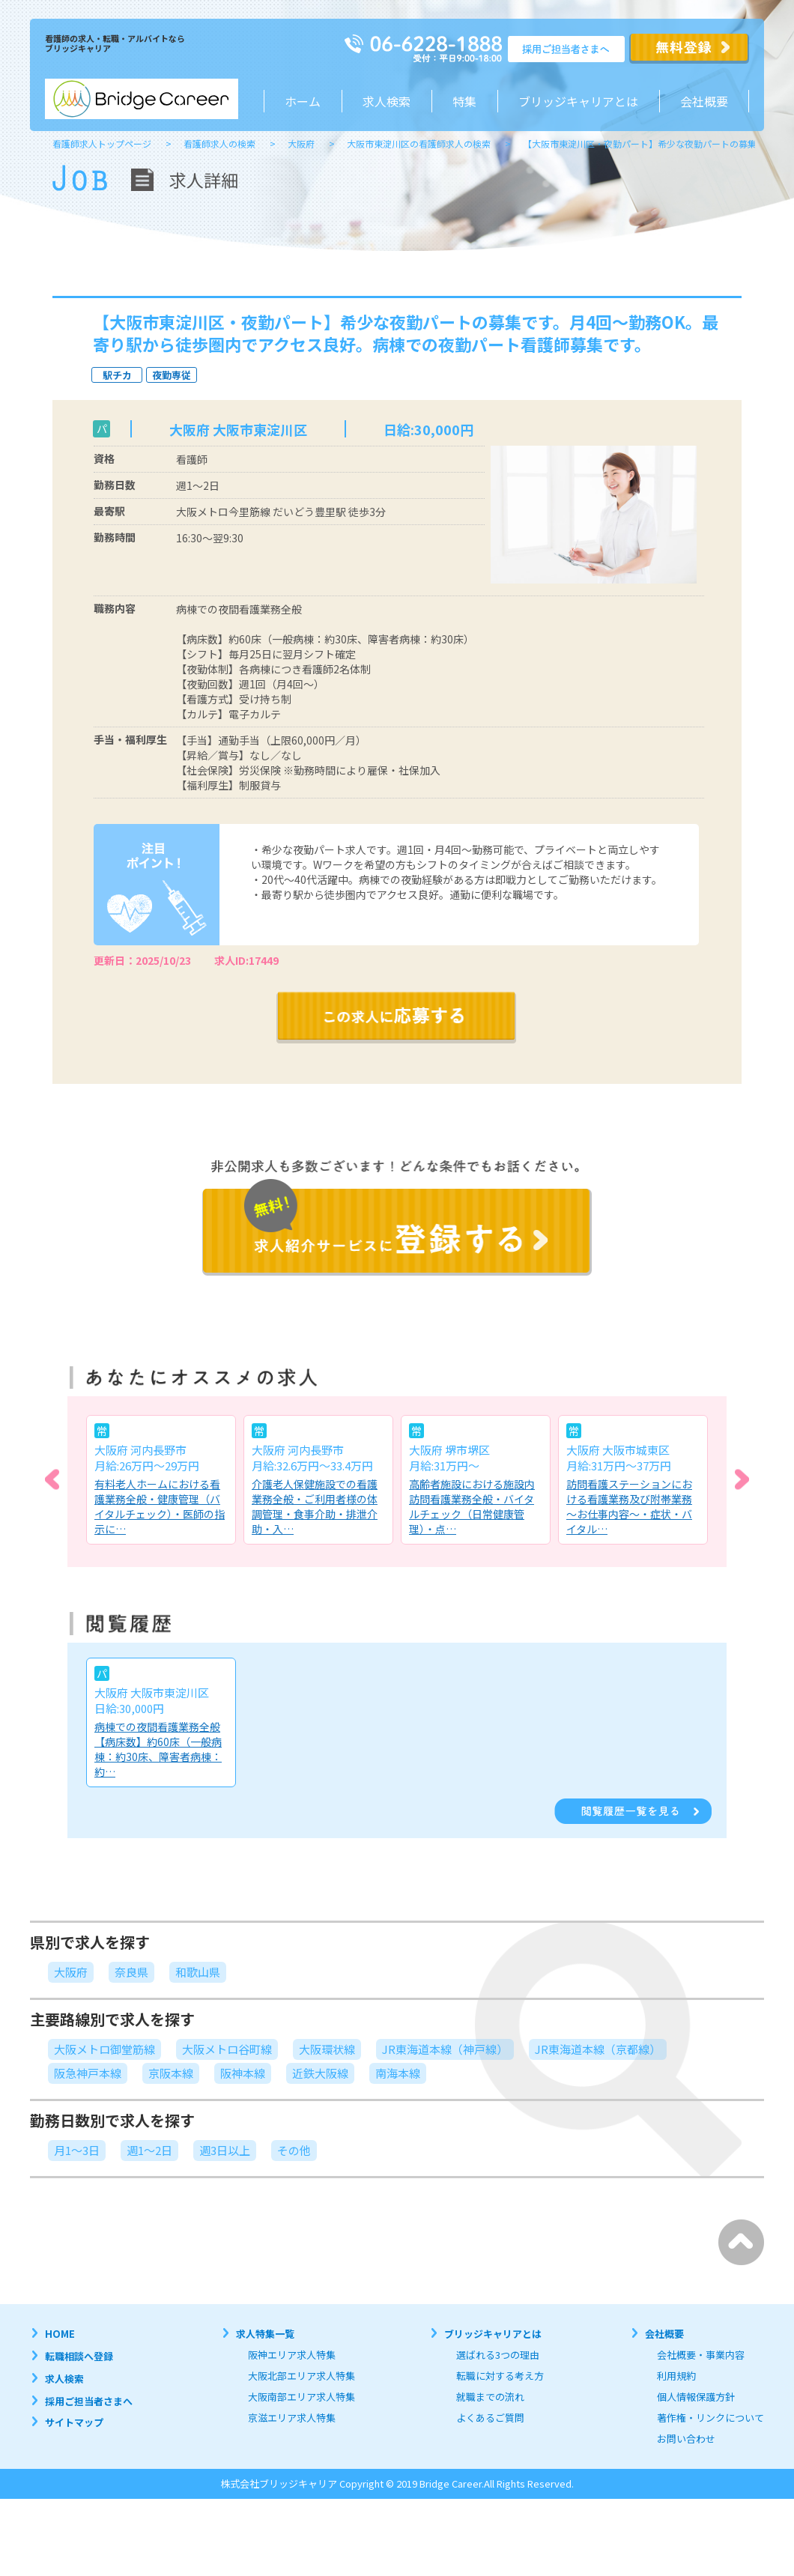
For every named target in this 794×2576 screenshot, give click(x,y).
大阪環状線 (327, 2049)
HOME (60, 2334)
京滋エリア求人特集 (292, 2417)
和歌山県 (197, 1972)
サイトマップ (74, 2422)
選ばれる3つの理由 (497, 2355)
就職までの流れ (490, 2396)
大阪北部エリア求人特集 (301, 2376)
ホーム (303, 101)
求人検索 (386, 101)
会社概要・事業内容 (701, 2355)
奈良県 (131, 1972)
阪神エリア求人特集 (292, 2355)
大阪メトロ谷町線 (227, 2049)
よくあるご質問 (490, 2417)
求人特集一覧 (265, 2334)
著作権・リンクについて (710, 2417)
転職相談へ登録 (79, 2356)
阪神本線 (242, 2073)
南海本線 (397, 2073)
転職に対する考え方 (500, 2376)
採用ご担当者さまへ (89, 2401)
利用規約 (676, 2376)
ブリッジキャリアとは (493, 2334)
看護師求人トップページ (101, 143)
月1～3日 (77, 2150)
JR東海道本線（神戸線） (445, 2049)
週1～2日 (149, 2150)
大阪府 (301, 143)
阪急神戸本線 (87, 2073)
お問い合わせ (686, 2438)
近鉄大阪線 (320, 2073)
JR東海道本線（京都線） (598, 2049)
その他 (294, 2150)
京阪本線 (170, 2073)
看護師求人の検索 (219, 143)
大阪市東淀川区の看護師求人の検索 (419, 143)
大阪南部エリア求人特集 (301, 2396)
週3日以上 (224, 2150)
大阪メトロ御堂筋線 (104, 2049)
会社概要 (704, 101)
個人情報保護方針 (696, 2396)
